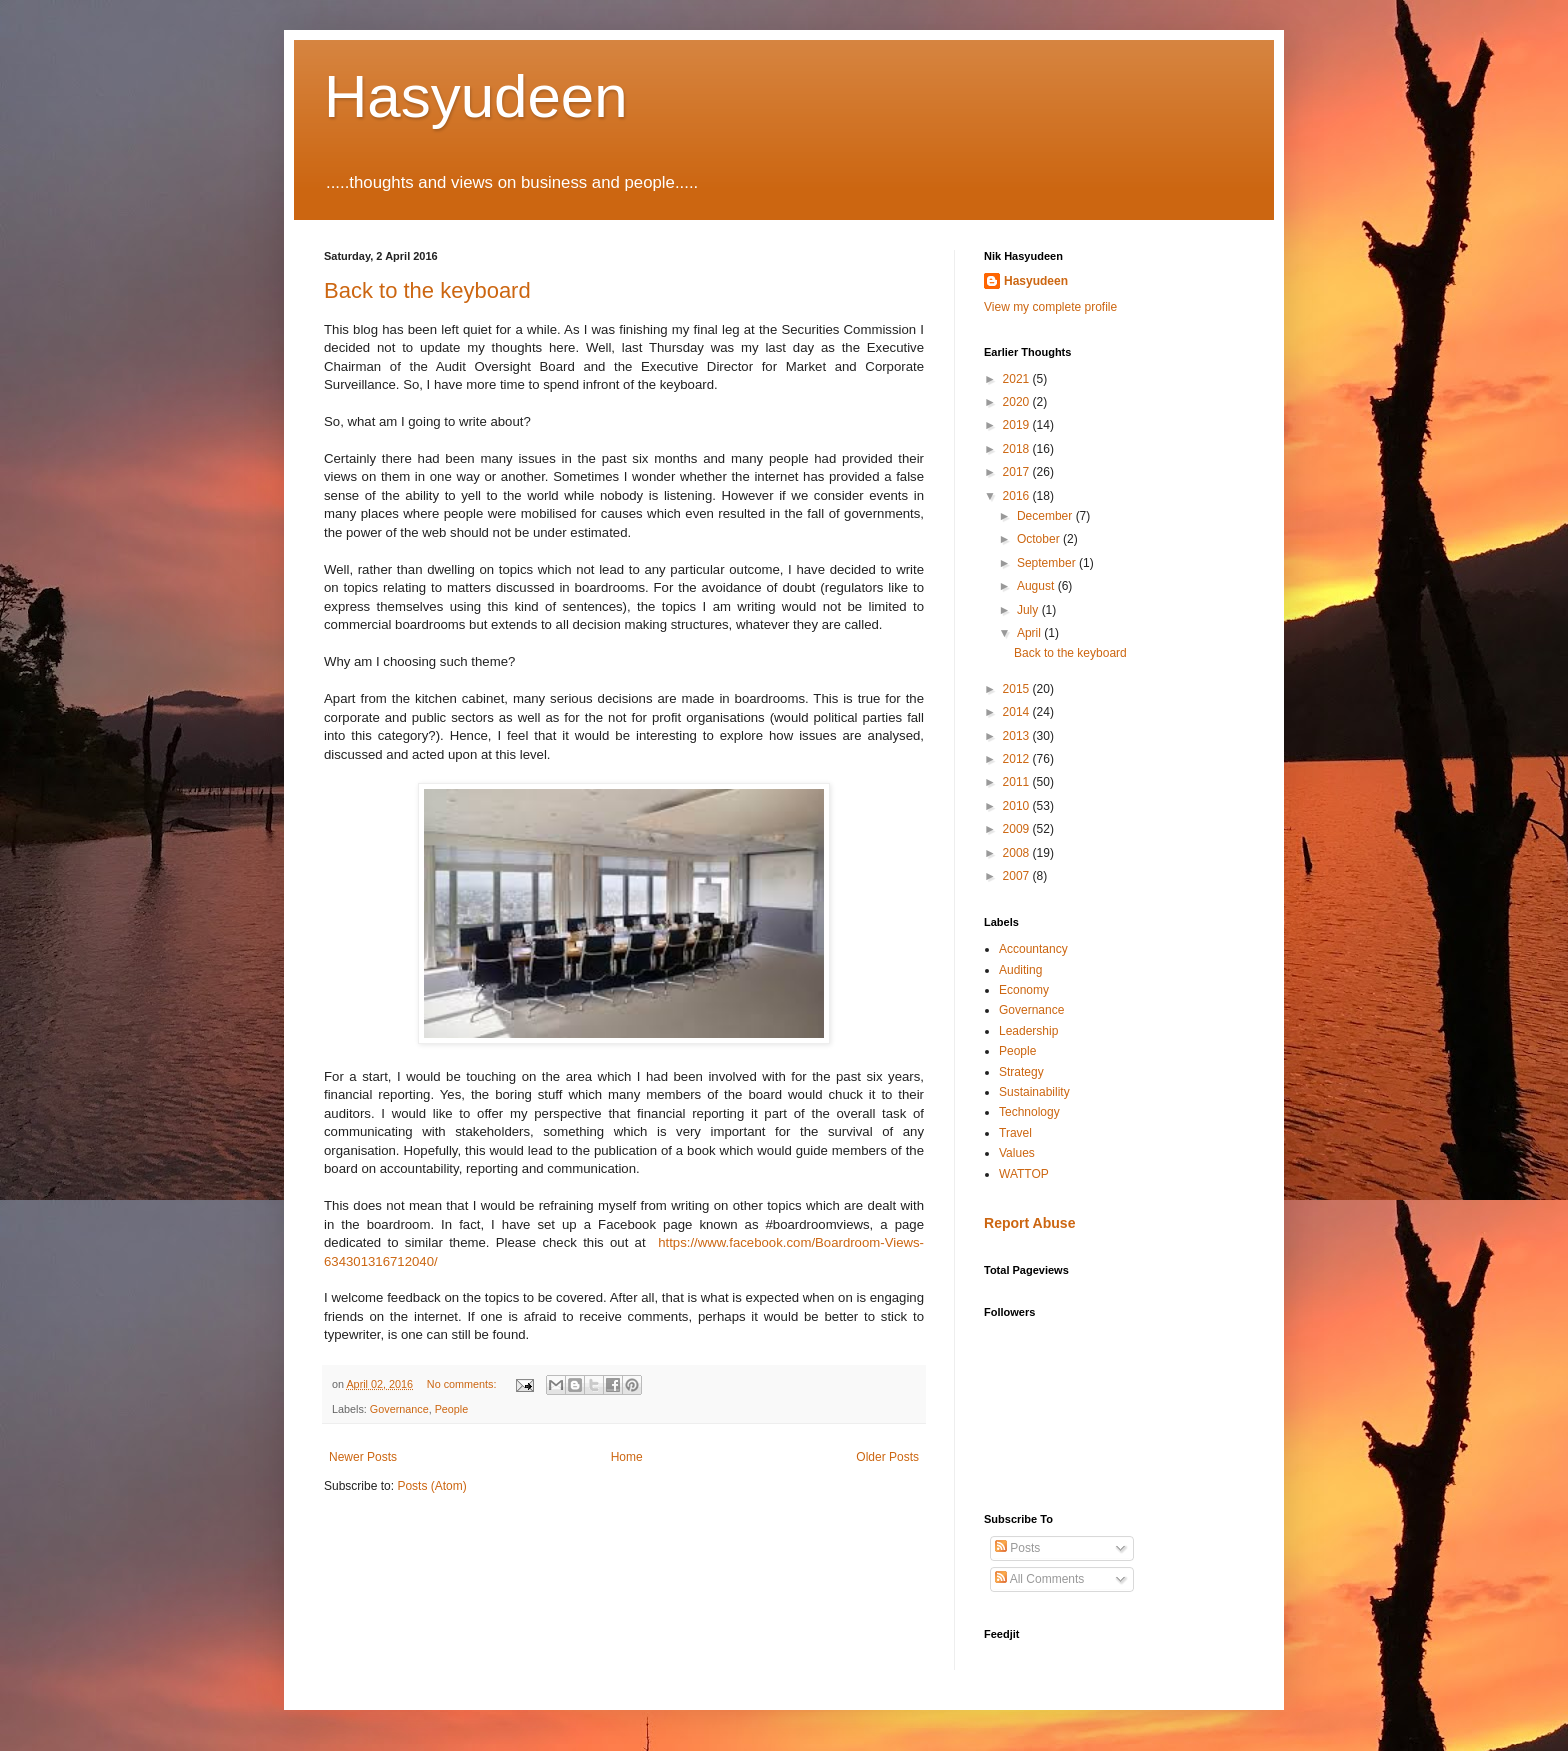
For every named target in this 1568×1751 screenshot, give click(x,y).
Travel (1015, 1133)
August (1037, 586)
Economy (1024, 990)
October (1040, 539)
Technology (1029, 1112)
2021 (1018, 379)
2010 (1018, 806)
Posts (1017, 1548)
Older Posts (887, 1457)
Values (1017, 1153)
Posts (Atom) (431, 1486)
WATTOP (1024, 1174)
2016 (1018, 496)
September (1048, 563)
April (1030, 633)
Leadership (1028, 1031)
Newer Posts (363, 1457)
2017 (1018, 472)
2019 (1018, 425)
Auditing (1020, 970)
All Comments (1039, 1579)
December (1046, 516)
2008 (1018, 853)
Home (627, 1457)
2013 (1018, 736)
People (452, 1409)
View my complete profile (1050, 307)
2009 (1018, 829)
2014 (1018, 712)
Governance (399, 1409)
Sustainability (1034, 1092)
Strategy (1021, 1072)
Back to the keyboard (427, 290)
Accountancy (1033, 949)
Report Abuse (1029, 1223)
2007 (1018, 876)
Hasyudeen (476, 96)
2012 (1018, 759)
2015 (1018, 689)
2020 (1018, 402)
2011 (1018, 782)
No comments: (463, 1384)
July (1029, 610)
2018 (1018, 449)
